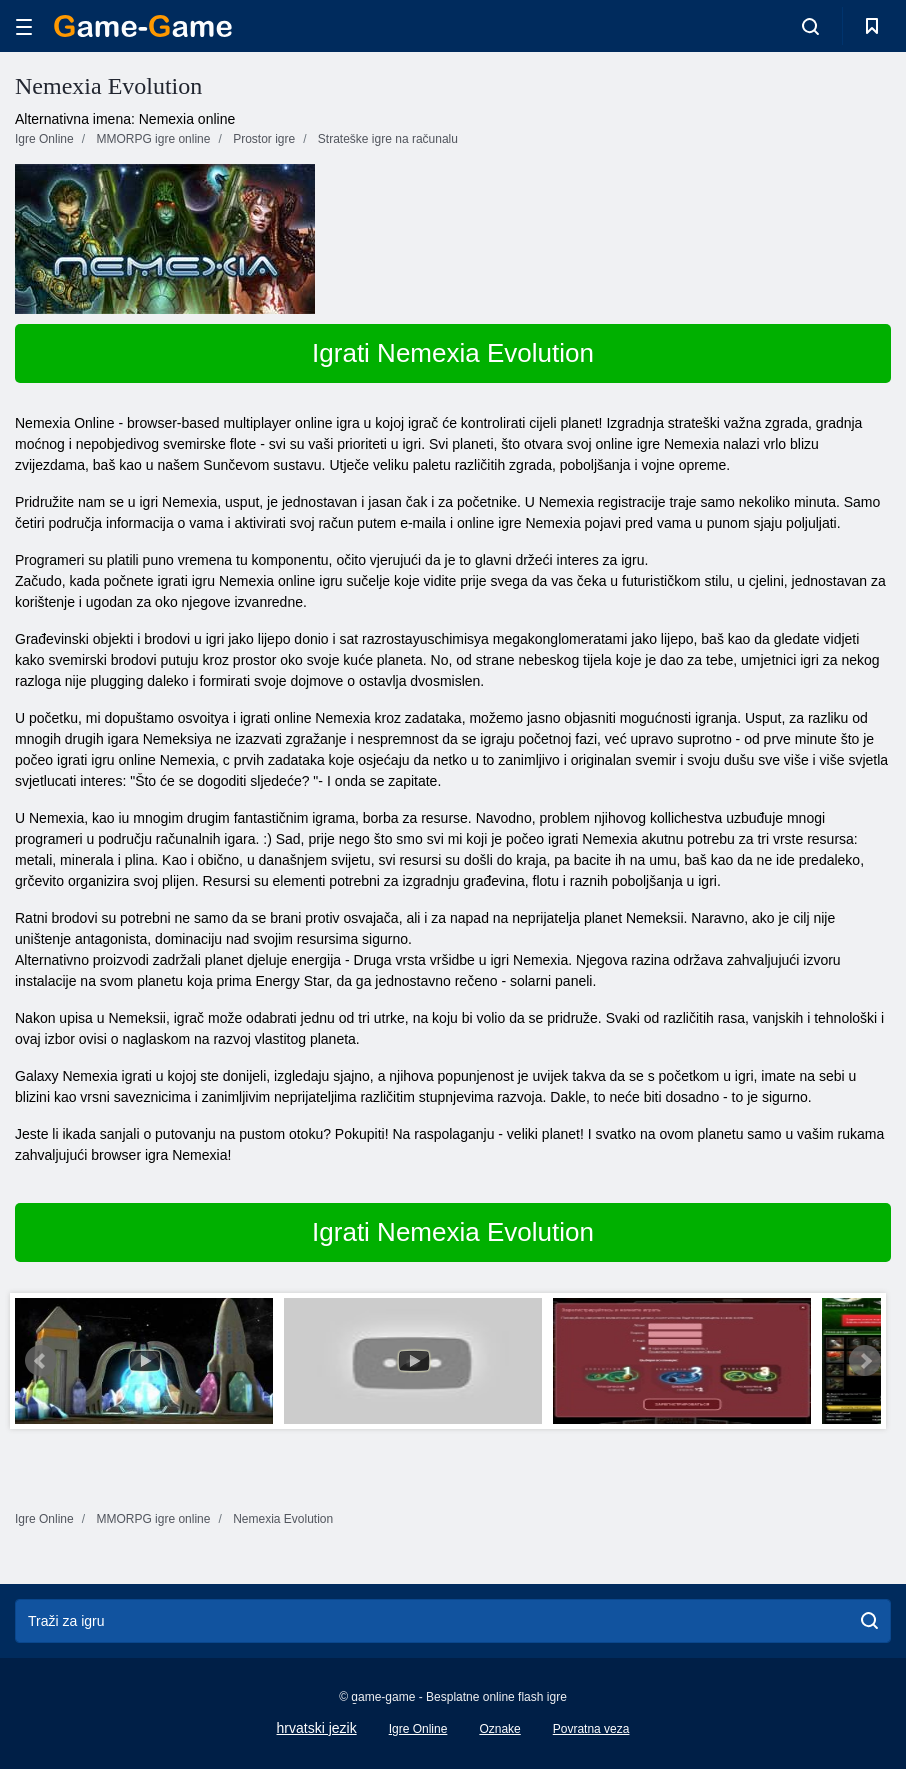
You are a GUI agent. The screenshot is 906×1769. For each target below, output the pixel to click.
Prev (41, 1361)
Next (865, 1361)
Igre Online (418, 1729)
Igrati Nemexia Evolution (453, 353)
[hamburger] (24, 26)
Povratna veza (591, 1729)
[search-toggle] (810, 26)
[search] (869, 1621)
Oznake (499, 1729)
